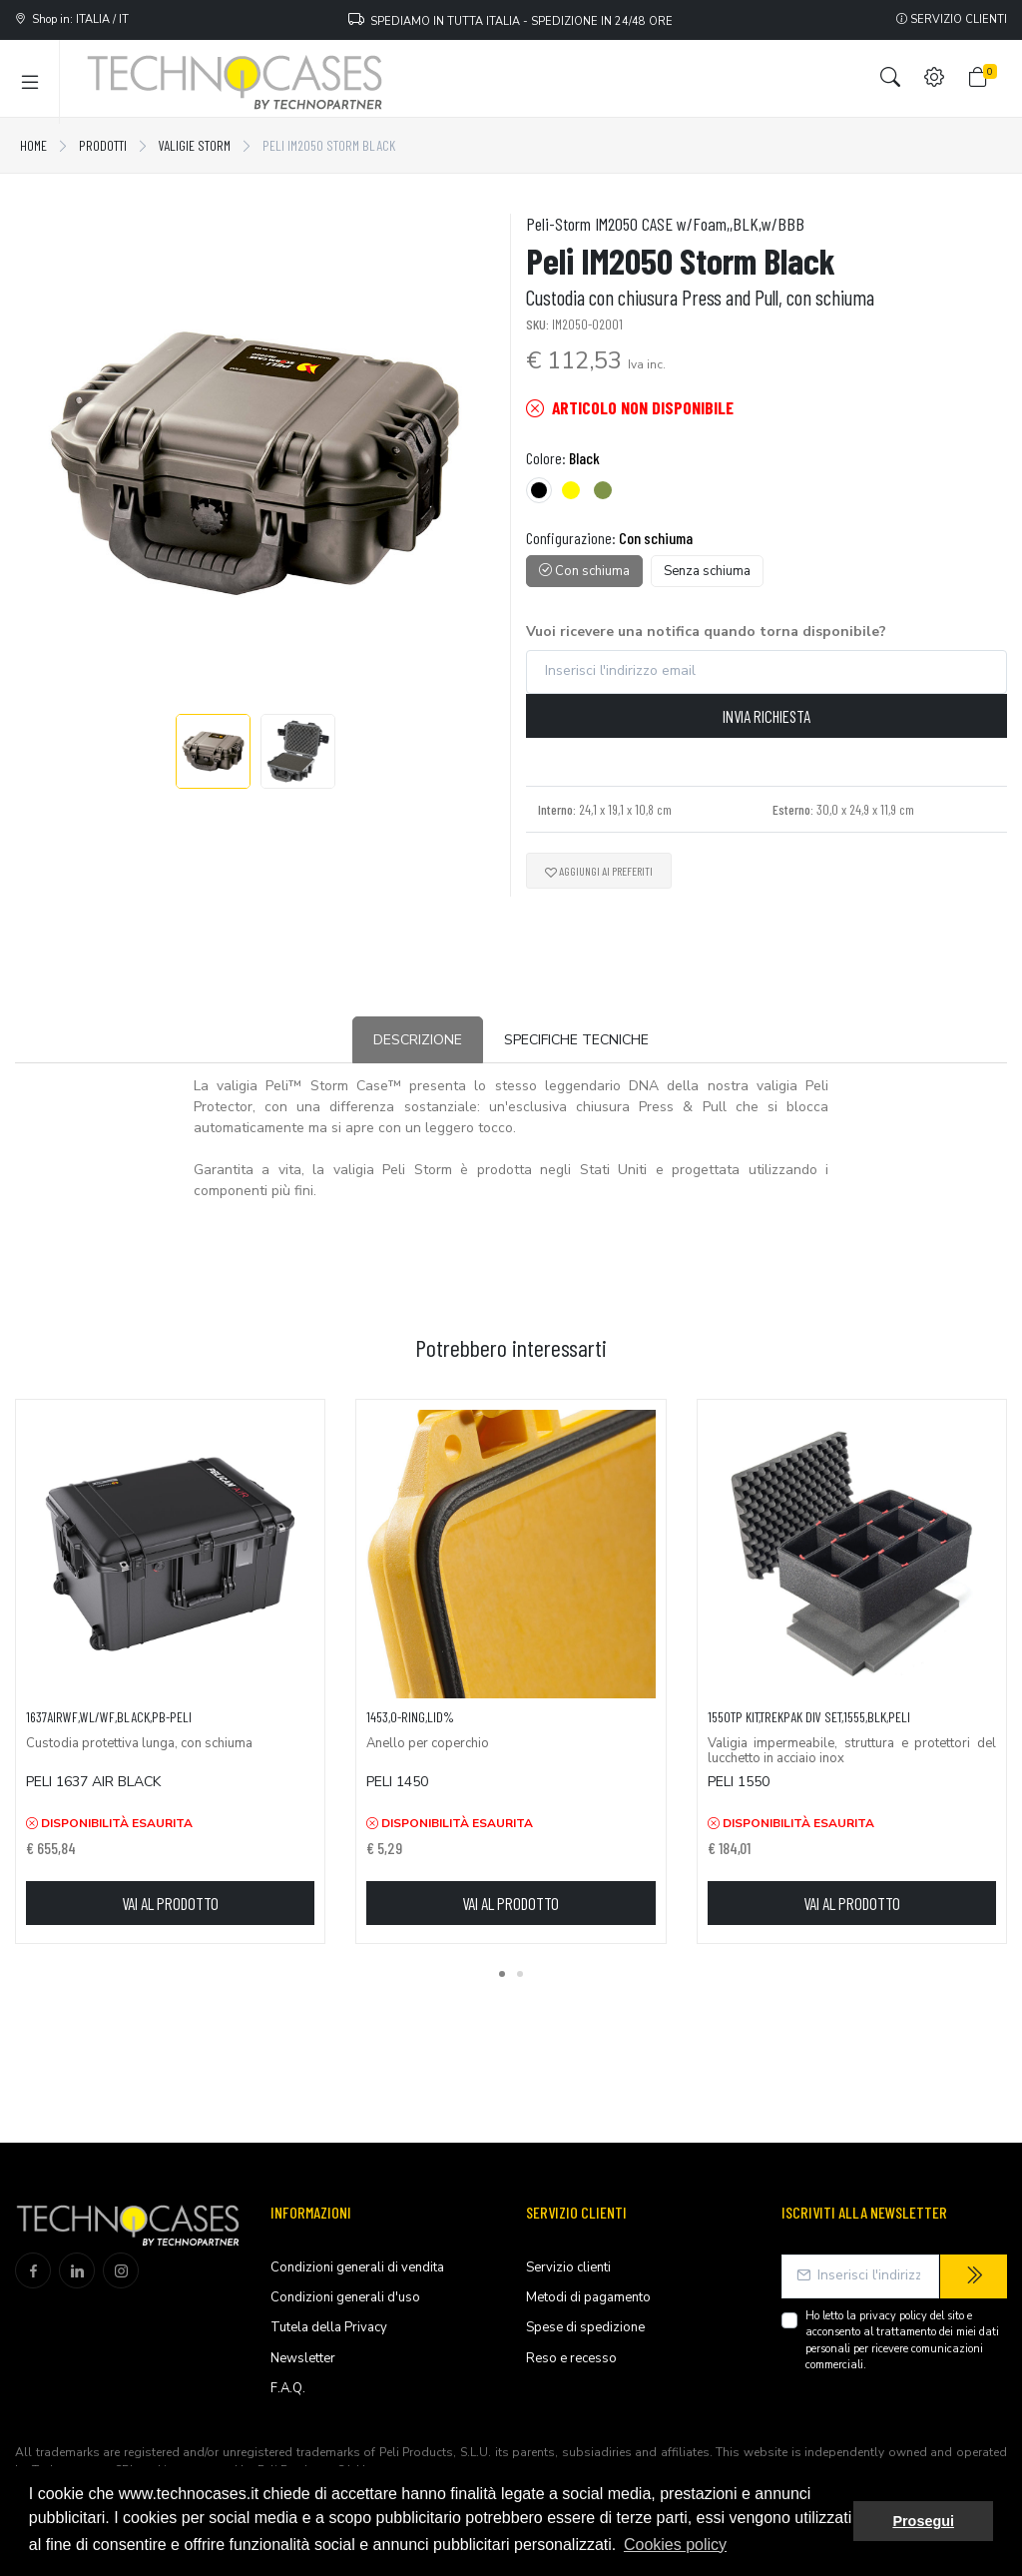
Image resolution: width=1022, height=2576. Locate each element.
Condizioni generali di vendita (357, 2267)
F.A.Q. (287, 2388)
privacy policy (893, 2315)
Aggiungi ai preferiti (599, 871)
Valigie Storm (195, 145)
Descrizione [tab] (417, 1039)
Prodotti (103, 145)
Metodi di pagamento (588, 2297)
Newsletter (302, 2358)
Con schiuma (584, 571)
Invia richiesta (766, 716)
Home (33, 145)
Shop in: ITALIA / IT (72, 19)
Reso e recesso (571, 2358)
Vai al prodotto (170, 1903)
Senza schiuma (707, 571)
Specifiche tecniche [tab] (576, 1039)
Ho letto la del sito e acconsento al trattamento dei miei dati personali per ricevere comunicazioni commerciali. (902, 2340)
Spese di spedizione (585, 2327)
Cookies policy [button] (675, 2544)
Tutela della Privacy (328, 2327)
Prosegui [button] (923, 2521)
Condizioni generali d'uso (345, 2297)
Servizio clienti (951, 19)
